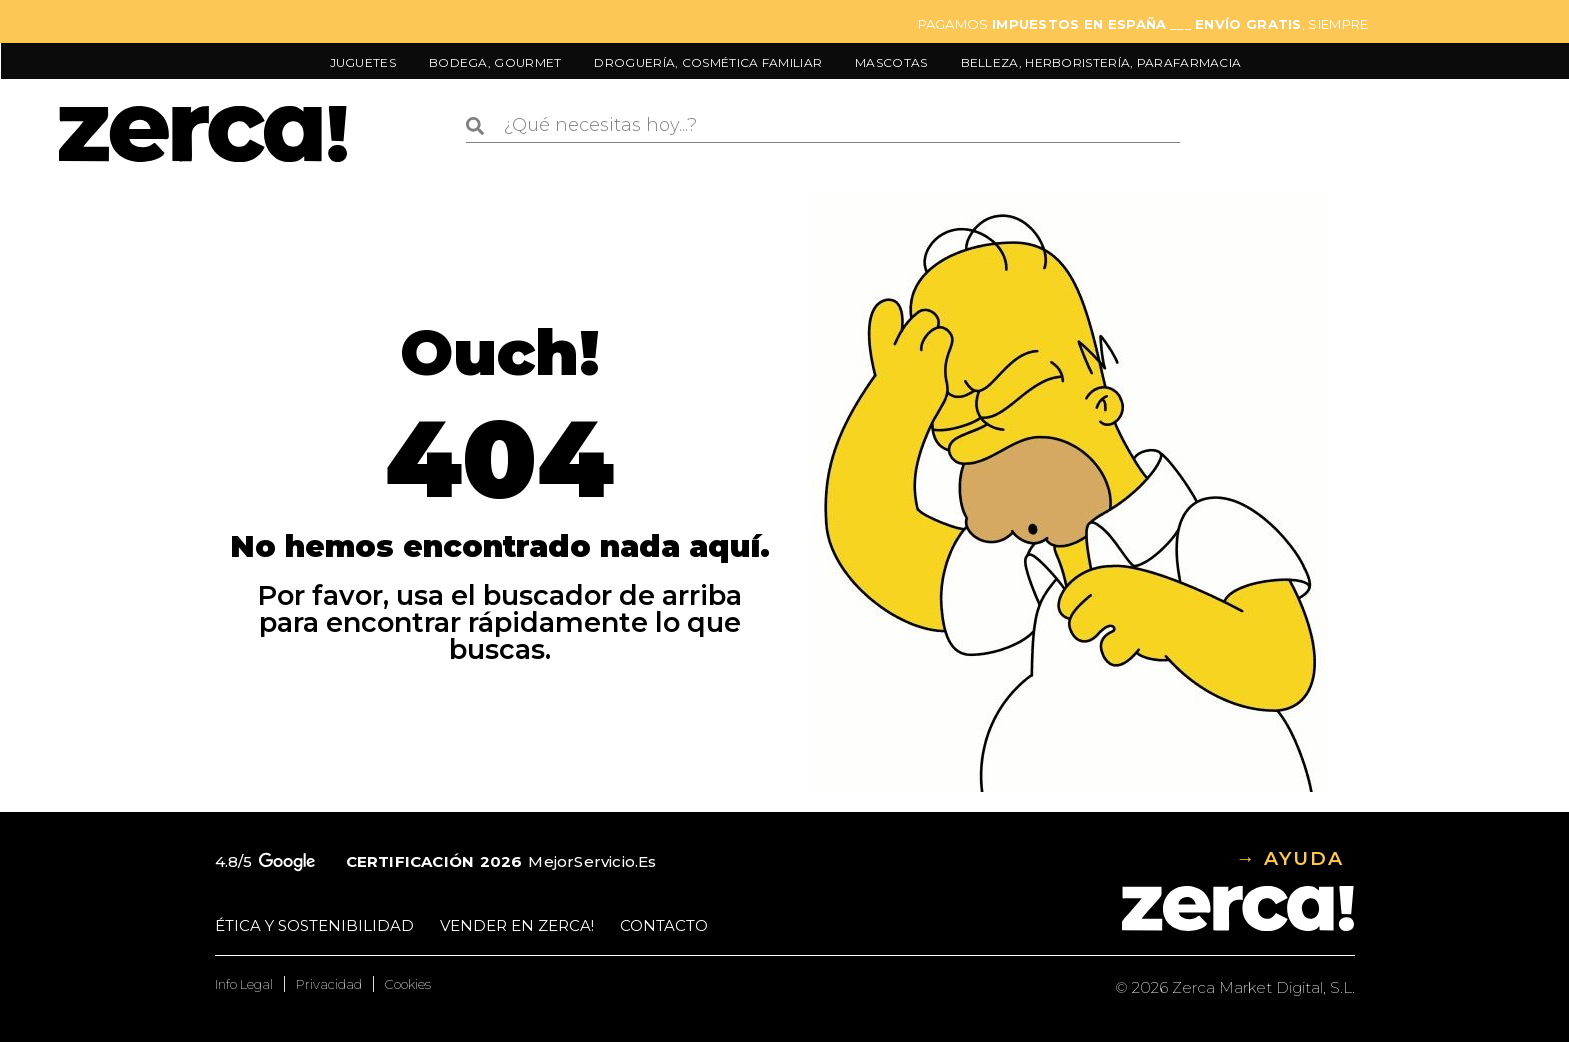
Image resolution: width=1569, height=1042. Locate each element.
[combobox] (823, 126)
